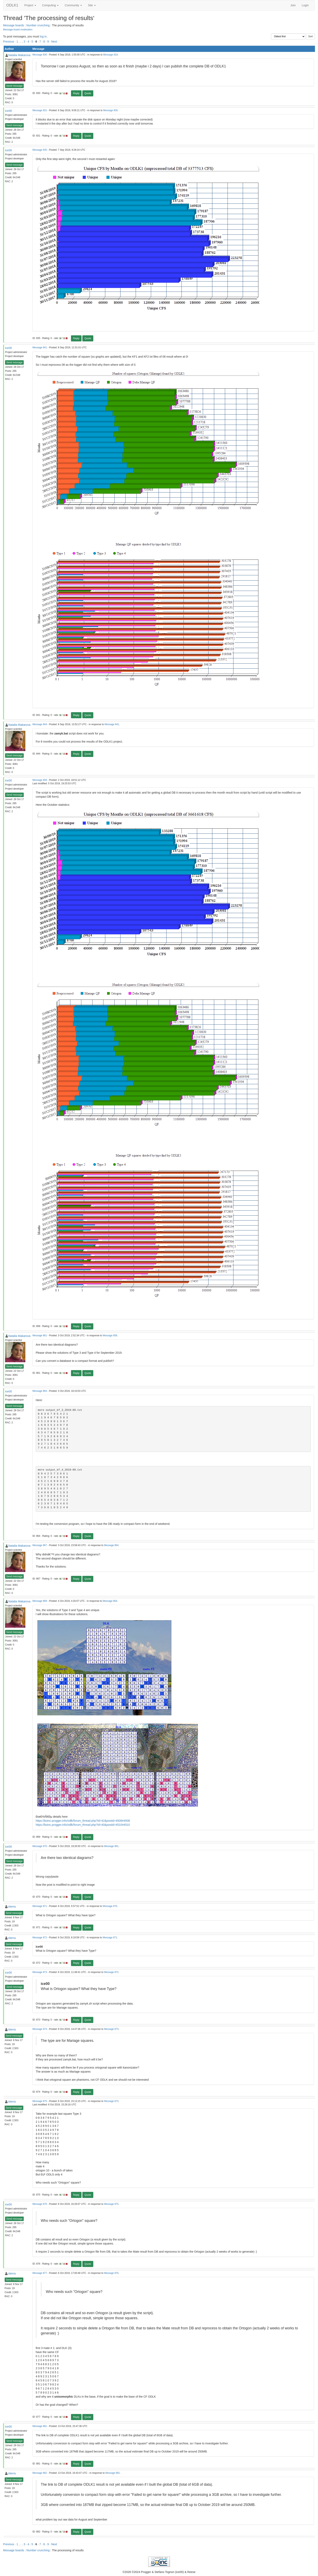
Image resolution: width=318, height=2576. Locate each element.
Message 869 (39, 1601)
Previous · (9, 41)
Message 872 (39, 1937)
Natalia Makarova (19, 55)
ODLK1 (12, 5)
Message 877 (39, 2273)
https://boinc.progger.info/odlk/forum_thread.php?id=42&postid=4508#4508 (83, 1820)
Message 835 (39, 149)
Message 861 (39, 1335)
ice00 (8, 110)
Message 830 (39, 54)
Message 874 (39, 2029)
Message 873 (39, 1972)
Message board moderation (17, 29)
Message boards (13, 25)
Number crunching (37, 25)
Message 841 (39, 347)
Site (92, 5)
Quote (88, 93)
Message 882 (39, 2473)
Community (73, 5)
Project (30, 5)
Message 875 (39, 2101)
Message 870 (39, 1846)
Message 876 (39, 2204)
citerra (12, 1906)
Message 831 (39, 110)
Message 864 (39, 1391)
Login (305, 5)
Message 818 (110, 54)
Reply (76, 93)
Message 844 (39, 724)
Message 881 (39, 2426)
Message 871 (39, 1906)
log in (43, 36)
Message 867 (39, 1545)
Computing (50, 5)
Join (293, 5)
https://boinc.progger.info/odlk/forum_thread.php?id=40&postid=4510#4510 (83, 1824)
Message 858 (39, 780)
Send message (14, 85)
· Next (53, 41)
